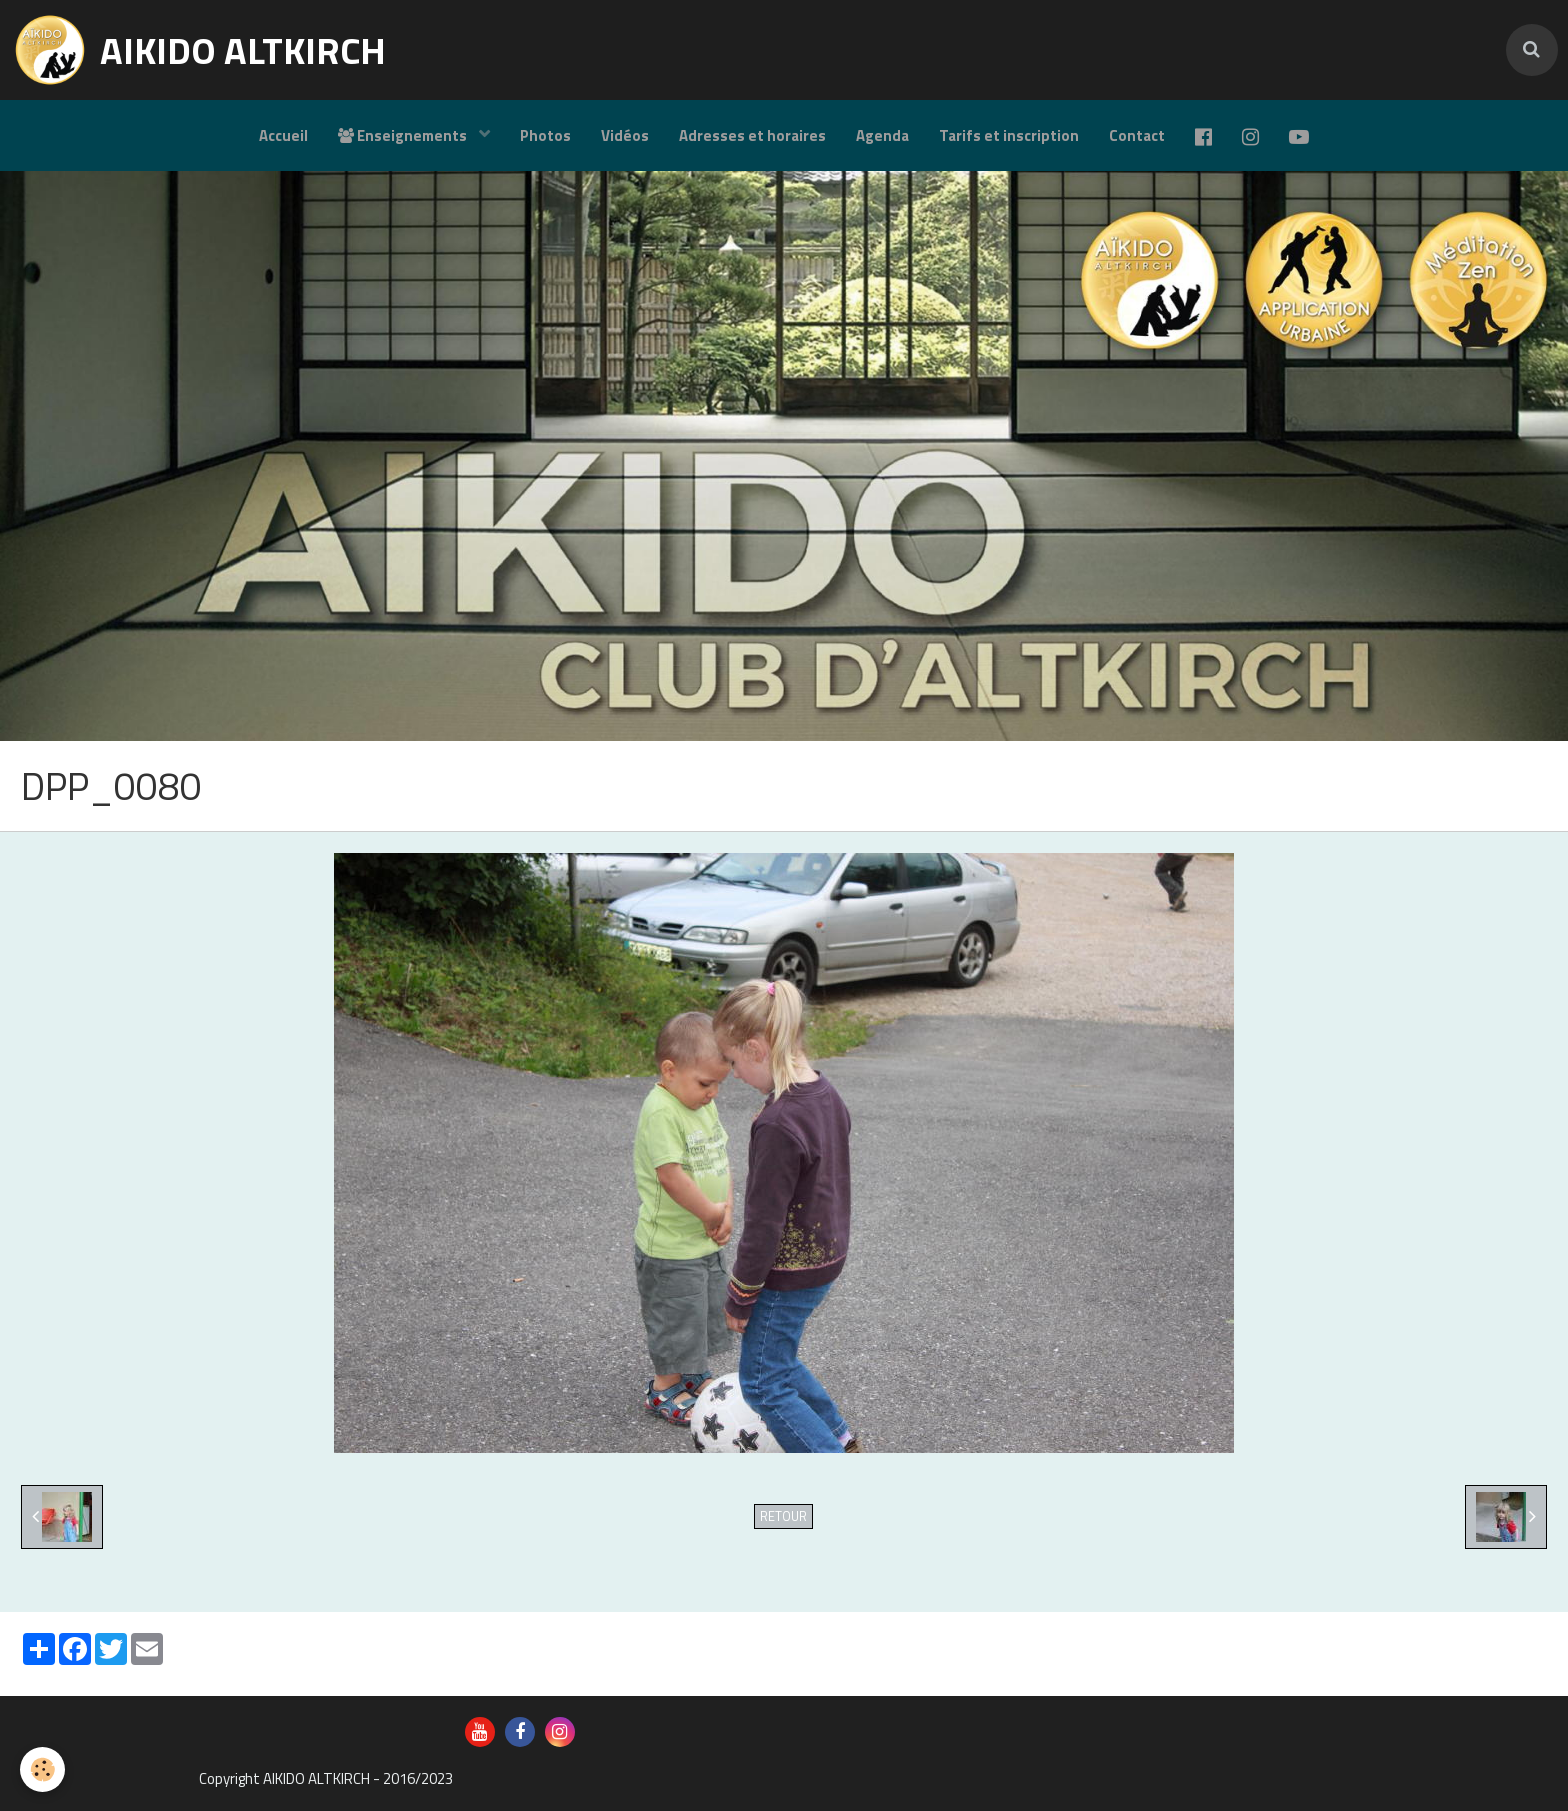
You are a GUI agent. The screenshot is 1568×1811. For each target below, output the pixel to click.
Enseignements (404, 135)
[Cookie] (42, 1769)
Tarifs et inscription (1009, 135)
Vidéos (625, 135)
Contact (1137, 135)
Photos (545, 135)
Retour (783, 1516)
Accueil (283, 135)
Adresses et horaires (752, 135)
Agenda (882, 135)
